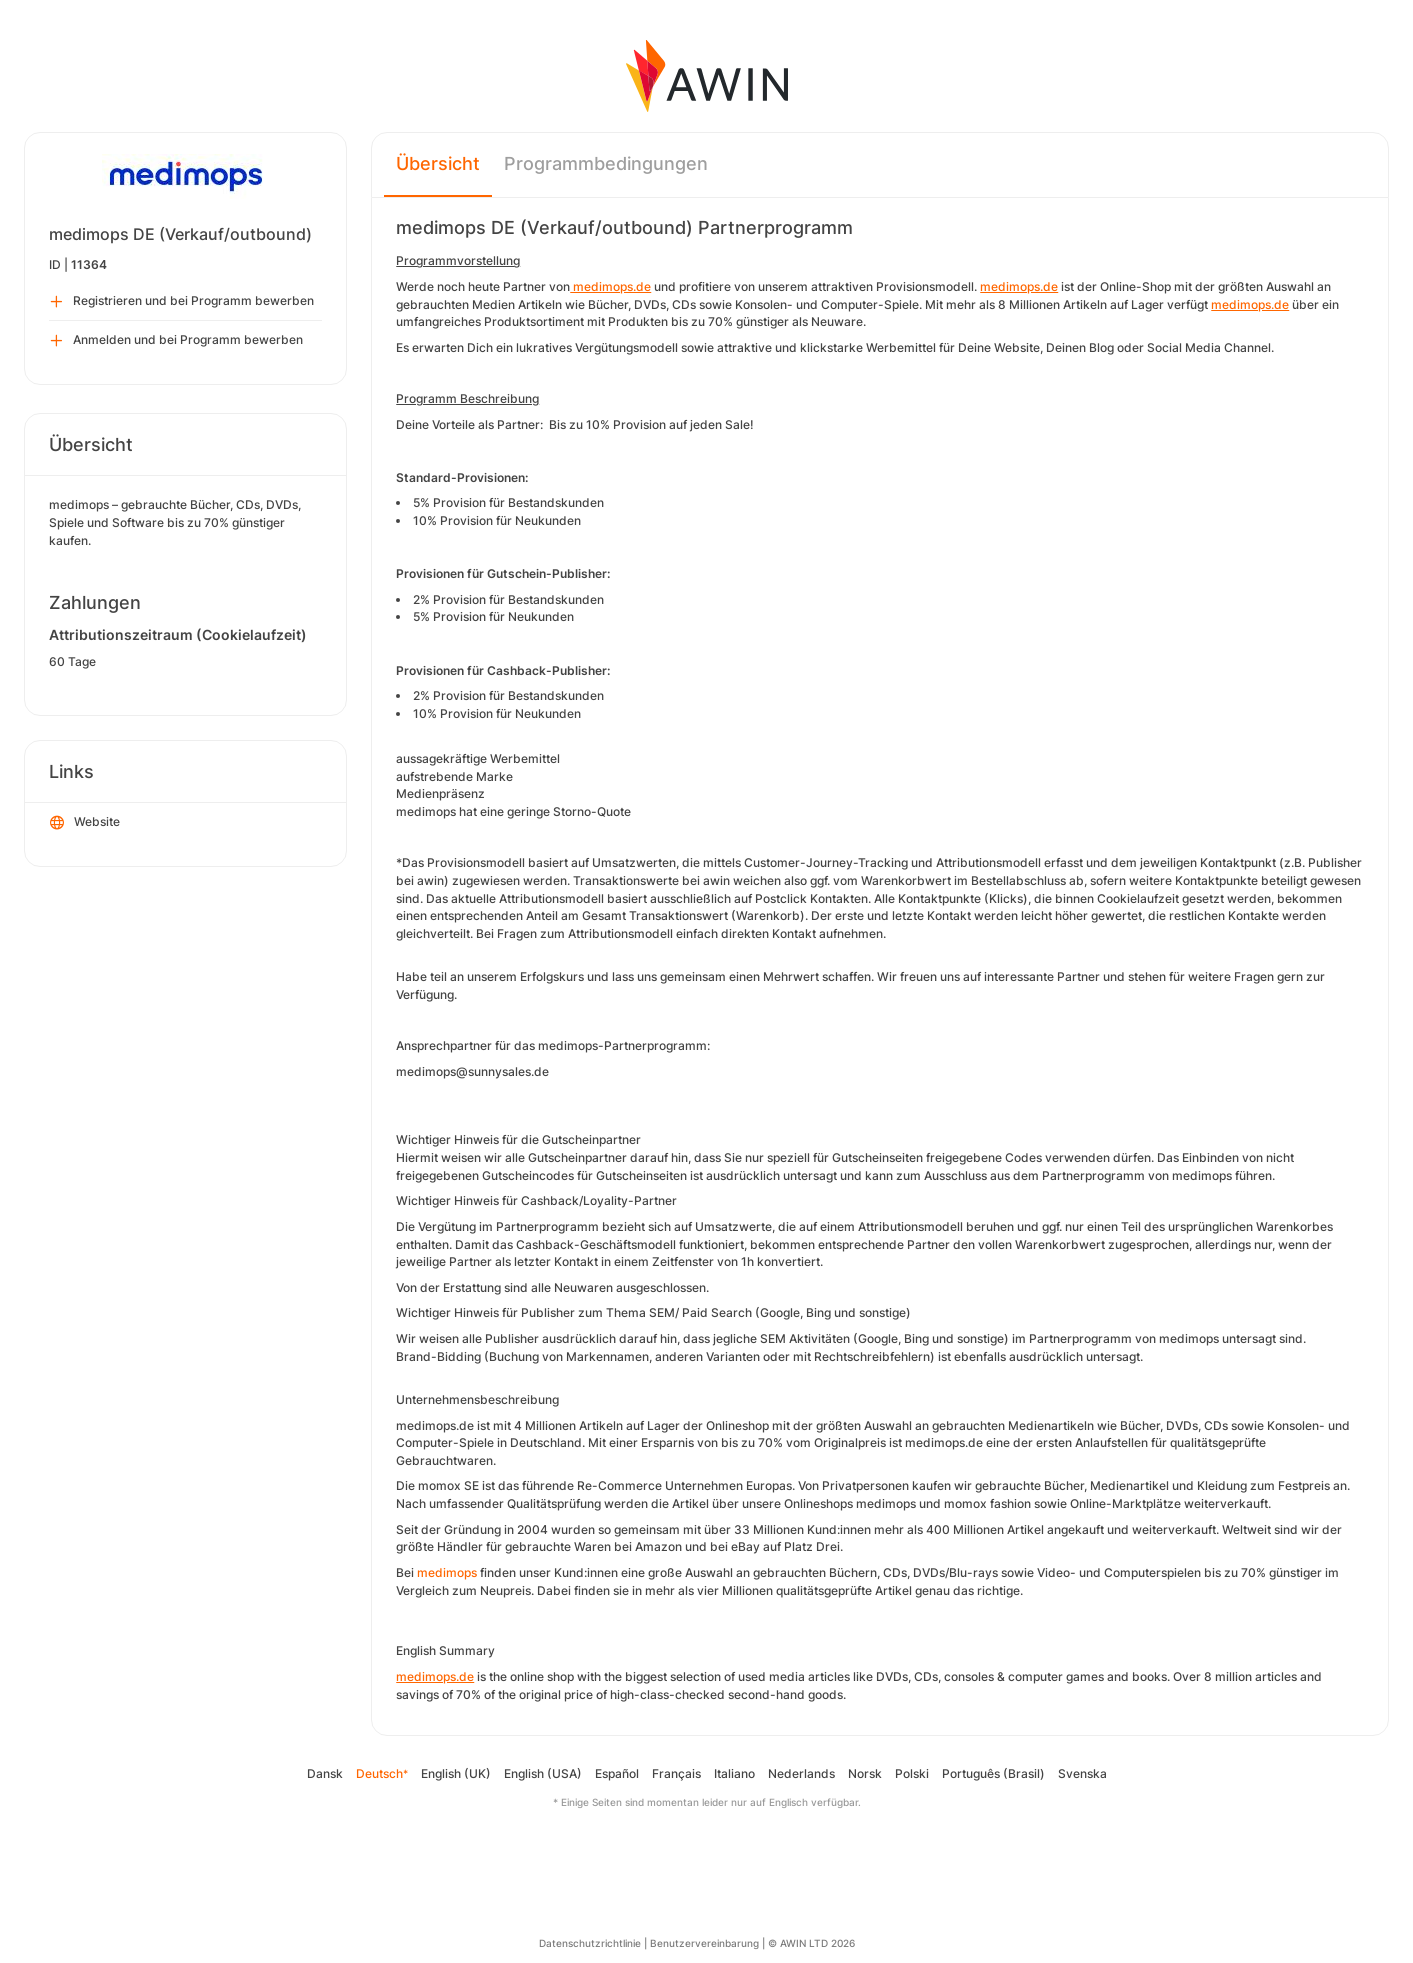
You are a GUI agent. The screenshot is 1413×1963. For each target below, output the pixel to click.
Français (676, 1773)
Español (617, 1773)
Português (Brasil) (993, 1773)
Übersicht (438, 163)
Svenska (1082, 1773)
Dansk (325, 1773)
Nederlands (801, 1773)
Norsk (865, 1773)
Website (85, 823)
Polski (912, 1773)
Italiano (734, 1773)
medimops (447, 1572)
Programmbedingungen (606, 163)
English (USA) (543, 1773)
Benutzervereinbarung (704, 1943)
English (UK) (456, 1773)
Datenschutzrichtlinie (590, 1943)
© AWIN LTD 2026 (811, 1943)
